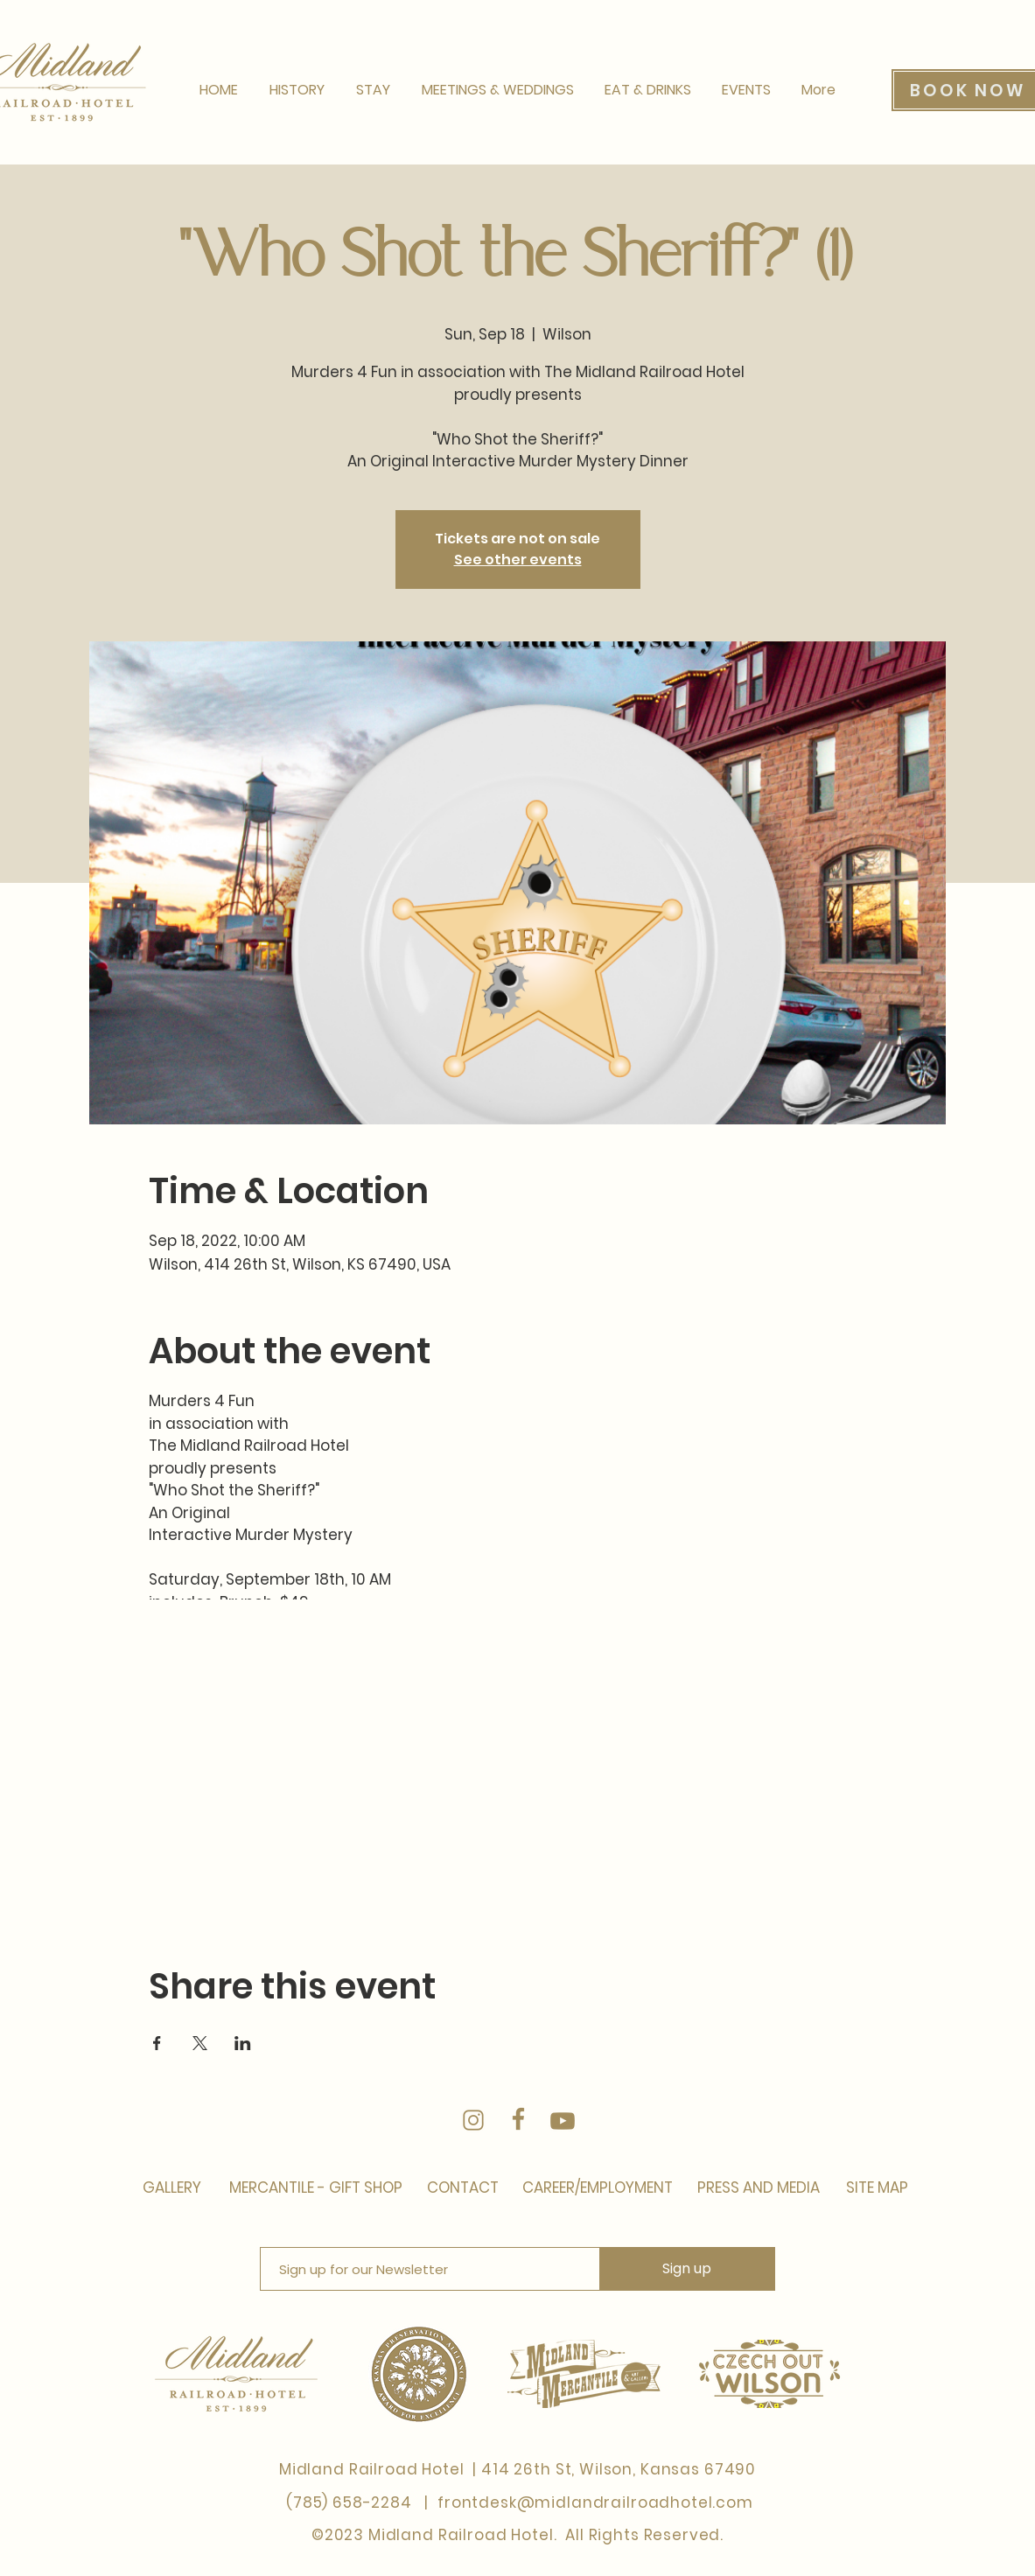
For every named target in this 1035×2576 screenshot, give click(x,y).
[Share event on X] (200, 2043)
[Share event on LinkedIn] (242, 2043)
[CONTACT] (463, 2188)
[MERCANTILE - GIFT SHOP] (318, 2188)
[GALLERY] (172, 2188)
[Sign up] (687, 2269)
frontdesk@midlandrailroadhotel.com (595, 2502)
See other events (518, 560)
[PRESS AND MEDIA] (757, 2188)
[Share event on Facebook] (157, 2043)
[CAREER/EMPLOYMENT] (598, 2188)
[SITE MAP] (875, 2188)
